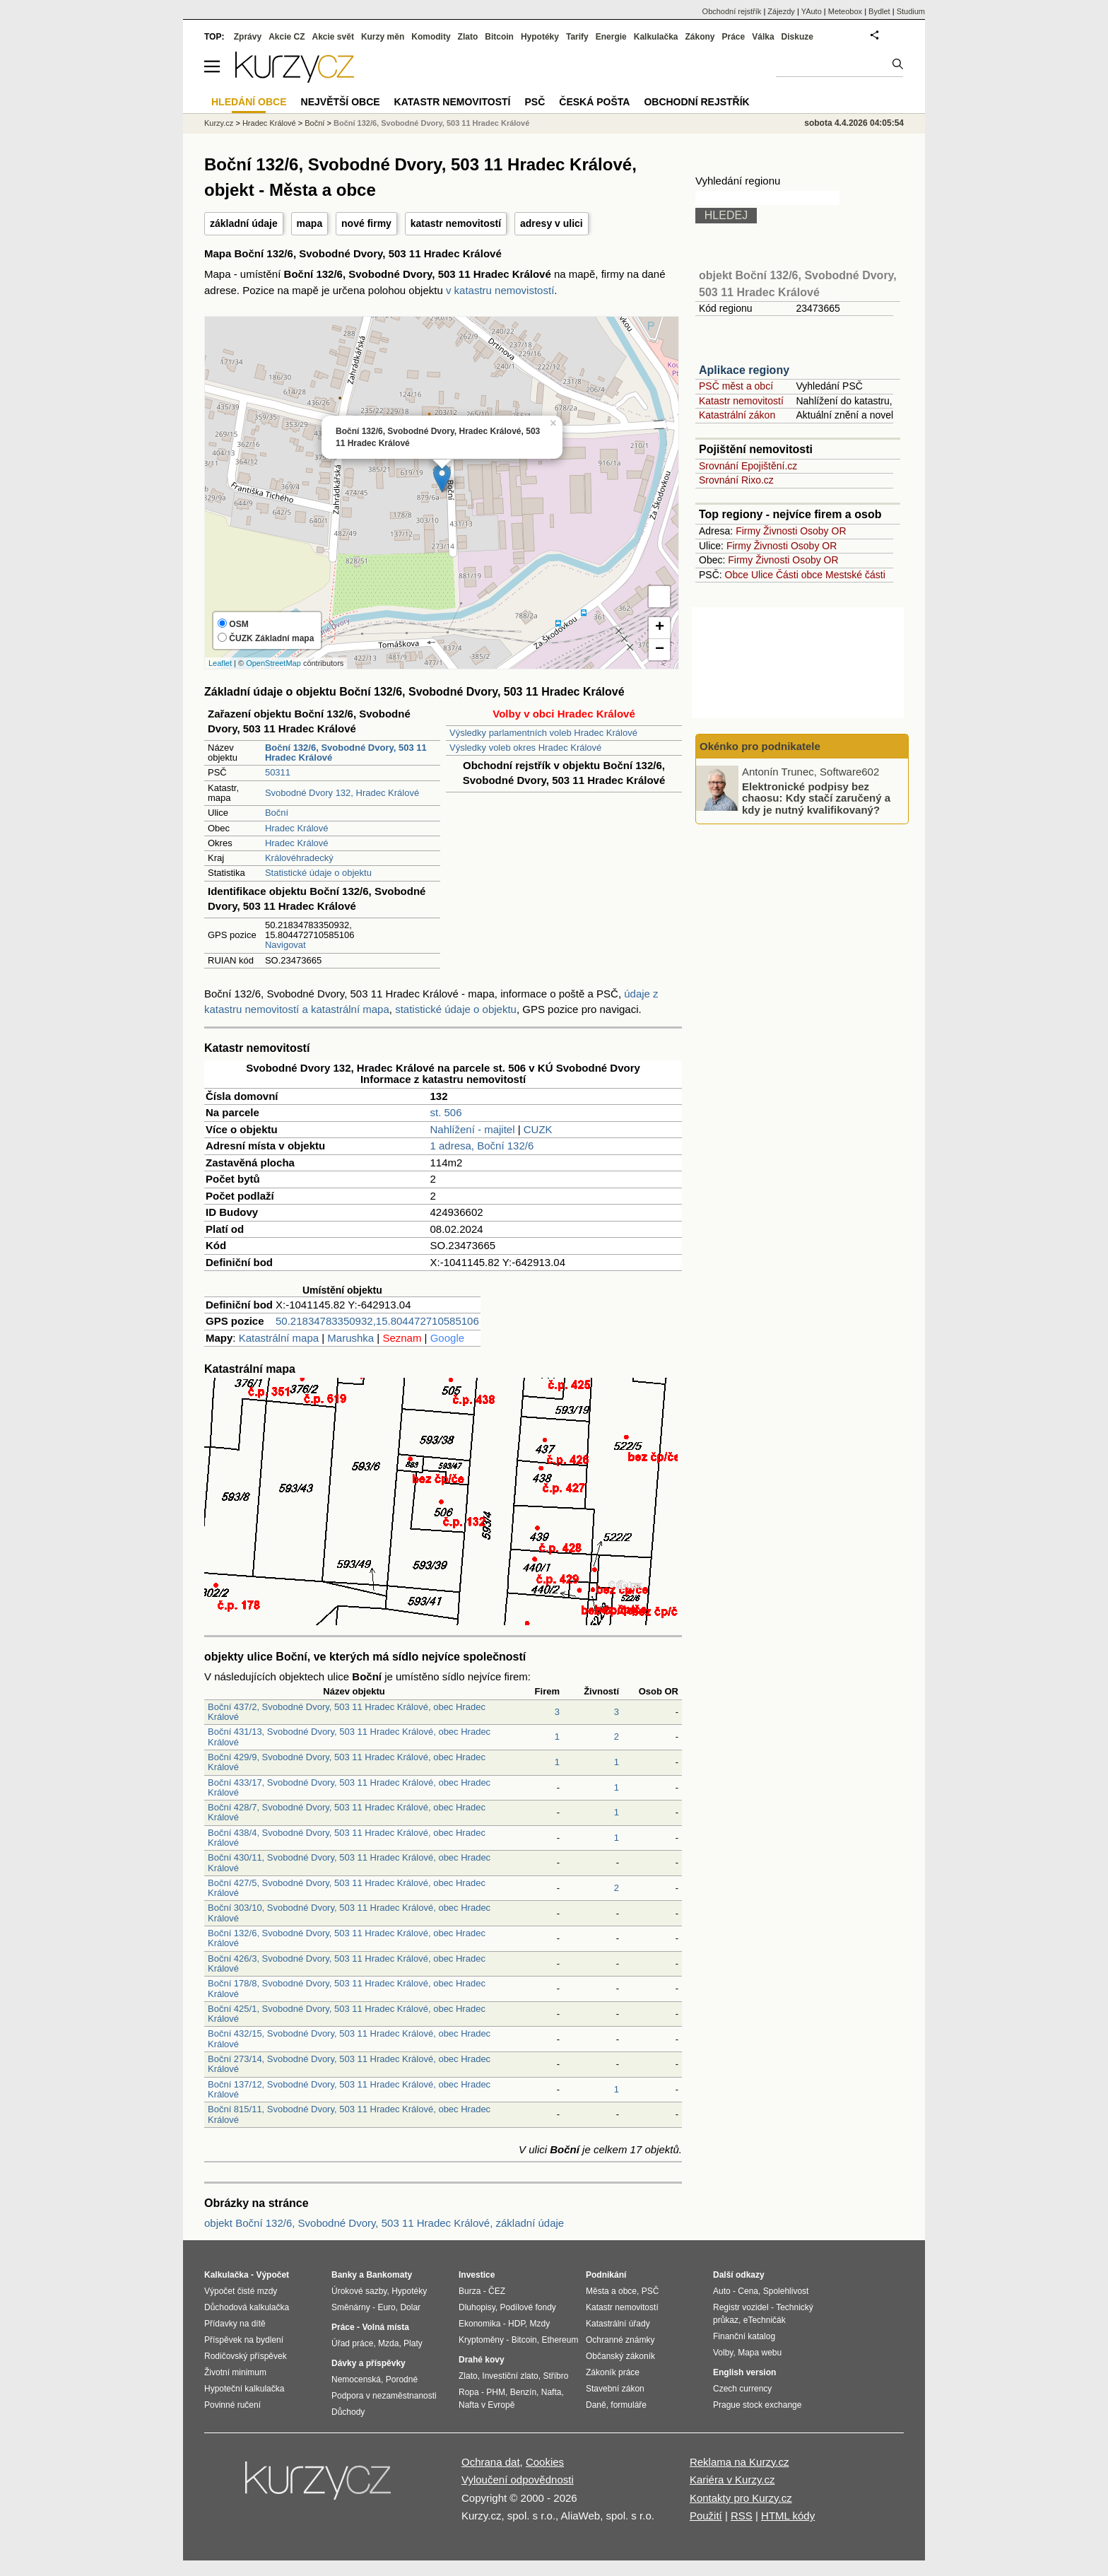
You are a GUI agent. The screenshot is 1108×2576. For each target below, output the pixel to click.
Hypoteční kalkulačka (244, 2389)
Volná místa (385, 2327)
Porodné (402, 2379)
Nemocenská (356, 2379)
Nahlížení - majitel (472, 1129)
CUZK (538, 1129)
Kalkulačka (656, 37)
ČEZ (496, 2291)
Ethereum (559, 2340)
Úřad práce (352, 2343)
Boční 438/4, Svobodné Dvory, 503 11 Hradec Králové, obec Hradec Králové (346, 1837)
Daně (596, 2405)
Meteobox (845, 11)
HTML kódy (788, 2516)
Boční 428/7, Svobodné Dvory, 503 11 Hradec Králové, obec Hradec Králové (346, 1812)
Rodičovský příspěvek (245, 2356)
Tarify (577, 37)
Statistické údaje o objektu (318, 872)
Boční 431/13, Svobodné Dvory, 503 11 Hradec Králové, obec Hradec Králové (349, 1736)
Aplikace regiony (744, 370)
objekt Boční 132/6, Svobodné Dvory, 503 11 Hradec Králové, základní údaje (384, 2223)
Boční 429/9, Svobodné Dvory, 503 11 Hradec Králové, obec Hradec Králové (346, 1762)
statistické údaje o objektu (456, 1009)
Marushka (350, 1338)
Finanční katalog (744, 2336)
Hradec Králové (297, 828)
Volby (723, 2353)
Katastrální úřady (618, 2324)
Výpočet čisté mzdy (240, 2291)
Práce (733, 37)
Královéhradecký (299, 858)
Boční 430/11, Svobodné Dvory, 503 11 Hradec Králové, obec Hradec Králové (349, 1862)
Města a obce (611, 2291)
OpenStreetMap (273, 663)
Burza (470, 2291)
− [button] (659, 649)
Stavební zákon (615, 2389)
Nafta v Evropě (486, 2405)
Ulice (762, 574)
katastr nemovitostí (456, 223)
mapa (310, 223)
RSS (742, 2516)
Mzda (388, 2343)
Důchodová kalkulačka (246, 2307)
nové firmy (366, 223)
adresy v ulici (551, 223)
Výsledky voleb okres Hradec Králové (525, 747)
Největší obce (340, 101)
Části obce (799, 574)
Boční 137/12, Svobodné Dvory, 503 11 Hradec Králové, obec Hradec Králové (349, 2089)
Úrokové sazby (359, 2291)
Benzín (523, 2392)
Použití (706, 2516)
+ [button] (659, 627)
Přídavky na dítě (235, 2324)
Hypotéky (540, 37)
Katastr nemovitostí (741, 400)
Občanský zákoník (620, 2356)
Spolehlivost (786, 2291)
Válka (763, 37)
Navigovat (285, 944)
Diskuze (797, 37)
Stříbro (555, 2376)
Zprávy (247, 37)
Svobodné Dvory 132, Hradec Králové (342, 793)
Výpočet (272, 2275)
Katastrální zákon (737, 415)
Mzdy (540, 2324)
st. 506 (446, 1112)
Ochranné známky (620, 2340)
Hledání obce (249, 101)
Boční (276, 812)
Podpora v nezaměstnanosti (384, 2396)
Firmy (748, 531)
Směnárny (350, 2307)
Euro (386, 2307)
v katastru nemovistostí (500, 290)
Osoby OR (823, 531)
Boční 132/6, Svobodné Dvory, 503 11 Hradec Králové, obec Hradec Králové (346, 1938)
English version (744, 2372)
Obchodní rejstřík (732, 11)
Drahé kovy (482, 2360)
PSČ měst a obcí (736, 386)
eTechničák (764, 2320)
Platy (413, 2343)
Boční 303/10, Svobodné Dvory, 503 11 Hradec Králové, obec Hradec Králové (349, 1912)
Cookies (545, 2462)
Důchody (348, 2412)
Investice (477, 2275)
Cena (748, 2291)
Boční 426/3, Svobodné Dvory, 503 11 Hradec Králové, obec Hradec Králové (346, 1963)
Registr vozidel (741, 2307)
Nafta (551, 2392)
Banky (344, 2275)
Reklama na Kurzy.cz (739, 2462)
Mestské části (855, 574)
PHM (495, 2392)
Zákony (699, 37)
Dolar (410, 2307)
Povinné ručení (232, 2405)
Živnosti (780, 531)
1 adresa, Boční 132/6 (482, 1146)
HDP (516, 2324)
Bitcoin (499, 37)
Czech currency (742, 2389)
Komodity (430, 37)
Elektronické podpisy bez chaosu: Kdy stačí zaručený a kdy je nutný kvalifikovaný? (816, 797)
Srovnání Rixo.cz (736, 480)
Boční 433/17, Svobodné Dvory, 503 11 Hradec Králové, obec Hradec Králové (349, 1787)
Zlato (468, 37)
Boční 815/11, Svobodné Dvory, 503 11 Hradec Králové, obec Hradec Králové (349, 2114)
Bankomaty (389, 2275)
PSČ (534, 101)
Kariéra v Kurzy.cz (732, 2479)
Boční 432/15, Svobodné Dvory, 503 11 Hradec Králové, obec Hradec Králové (349, 2038)
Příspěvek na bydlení (243, 2340)
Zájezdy (781, 11)
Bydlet (879, 11)
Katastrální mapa (279, 1338)
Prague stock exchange (757, 2405)
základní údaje (244, 223)
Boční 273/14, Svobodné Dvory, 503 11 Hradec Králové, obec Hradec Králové (349, 2064)
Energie (611, 37)
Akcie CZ (287, 37)
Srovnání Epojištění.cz (748, 466)
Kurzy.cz (218, 123)
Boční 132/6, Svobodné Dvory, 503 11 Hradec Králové (431, 123)
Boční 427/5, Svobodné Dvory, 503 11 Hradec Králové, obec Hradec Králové (346, 1888)
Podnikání (606, 2275)
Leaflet (220, 663)
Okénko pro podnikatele (760, 746)
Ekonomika (479, 2324)
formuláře (629, 2405)
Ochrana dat (490, 2462)
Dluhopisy (477, 2307)
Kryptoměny (481, 2340)
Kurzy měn (382, 37)
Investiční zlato (510, 2376)
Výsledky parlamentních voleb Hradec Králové (543, 732)
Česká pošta (594, 101)
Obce (736, 574)
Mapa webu (760, 2353)
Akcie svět (333, 37)
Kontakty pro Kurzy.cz (741, 2498)
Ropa (469, 2392)
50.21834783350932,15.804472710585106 (377, 1321)
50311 (277, 772)
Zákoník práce (613, 2372)
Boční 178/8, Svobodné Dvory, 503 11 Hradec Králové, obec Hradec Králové (346, 1988)
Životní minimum (235, 2372)
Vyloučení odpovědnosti (517, 2479)
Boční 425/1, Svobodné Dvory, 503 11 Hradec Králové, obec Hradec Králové (346, 2013)
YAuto (811, 11)
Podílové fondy (527, 2307)
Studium (911, 11)
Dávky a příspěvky (368, 2363)
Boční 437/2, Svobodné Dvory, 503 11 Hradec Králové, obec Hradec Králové (346, 1712)
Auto (722, 2291)
